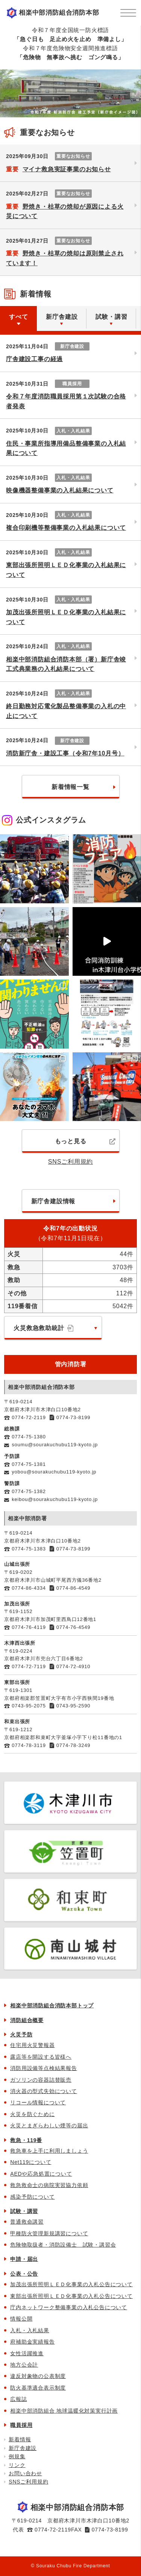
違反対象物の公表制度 (38, 2376)
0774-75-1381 (29, 1464)
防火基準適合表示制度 (38, 2388)
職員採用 (21, 2425)
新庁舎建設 (22, 2448)
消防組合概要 (27, 2020)
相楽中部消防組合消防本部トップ (52, 2005)
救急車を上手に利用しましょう (49, 2151)
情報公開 (21, 2319)
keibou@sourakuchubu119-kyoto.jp (55, 1499)
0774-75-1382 (29, 1491)
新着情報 (20, 2439)
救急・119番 (26, 2140)
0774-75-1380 (29, 1436)
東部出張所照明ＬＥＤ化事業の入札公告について (71, 2296)
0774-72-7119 (29, 1666)
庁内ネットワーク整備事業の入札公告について (68, 2307)
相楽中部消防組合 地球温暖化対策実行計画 (64, 2411)
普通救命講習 (27, 2222)
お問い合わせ (25, 2473)
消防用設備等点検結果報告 (43, 2068)
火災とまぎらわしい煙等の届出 (49, 2125)
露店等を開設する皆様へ (40, 2057)
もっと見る (85, 1141)
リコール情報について (38, 2102)
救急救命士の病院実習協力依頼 (49, 2185)
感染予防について (32, 2197)
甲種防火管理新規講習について (49, 2233)
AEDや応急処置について (41, 2174)
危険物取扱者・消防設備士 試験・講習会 (63, 2245)
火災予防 (21, 2035)
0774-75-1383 (29, 1549)
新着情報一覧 (70, 787)
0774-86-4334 (29, 1588)
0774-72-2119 (29, 1417)
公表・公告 (24, 2274)
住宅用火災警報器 (32, 2045)
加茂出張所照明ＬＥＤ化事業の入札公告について (71, 2284)
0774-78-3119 (29, 1745)
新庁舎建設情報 (53, 1201)
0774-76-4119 (29, 1627)
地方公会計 (24, 2365)
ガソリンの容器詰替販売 (40, 2080)
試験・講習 (24, 2211)
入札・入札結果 (29, 2330)
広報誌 (18, 2399)
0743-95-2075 (29, 1706)
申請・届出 (24, 2259)
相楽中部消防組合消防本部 (59, 12)
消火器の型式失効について (43, 2091)
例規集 (17, 2456)
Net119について (30, 2162)
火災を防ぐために (32, 2114)
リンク (17, 2465)
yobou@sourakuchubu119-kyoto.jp (54, 1472)
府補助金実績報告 (32, 2342)
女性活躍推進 (27, 2353)
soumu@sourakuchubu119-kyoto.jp (55, 1444)
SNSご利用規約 (70, 1161)
